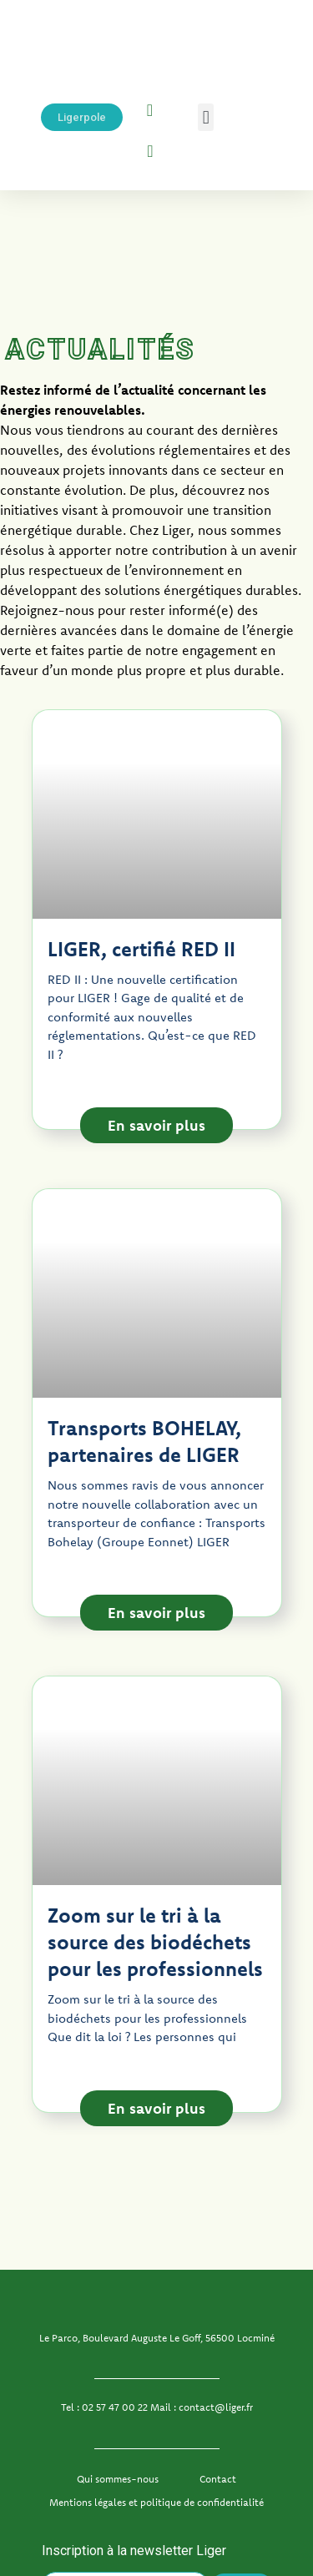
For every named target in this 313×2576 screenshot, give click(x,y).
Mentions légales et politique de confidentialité (156, 2502)
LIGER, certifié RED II (141, 948)
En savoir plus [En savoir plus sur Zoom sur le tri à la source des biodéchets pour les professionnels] (156, 2108)
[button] (206, 117)
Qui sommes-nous (118, 2479)
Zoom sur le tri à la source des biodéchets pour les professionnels (155, 1942)
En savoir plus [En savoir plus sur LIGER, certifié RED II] (156, 1125)
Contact (217, 2479)
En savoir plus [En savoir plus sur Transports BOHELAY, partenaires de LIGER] (156, 1612)
